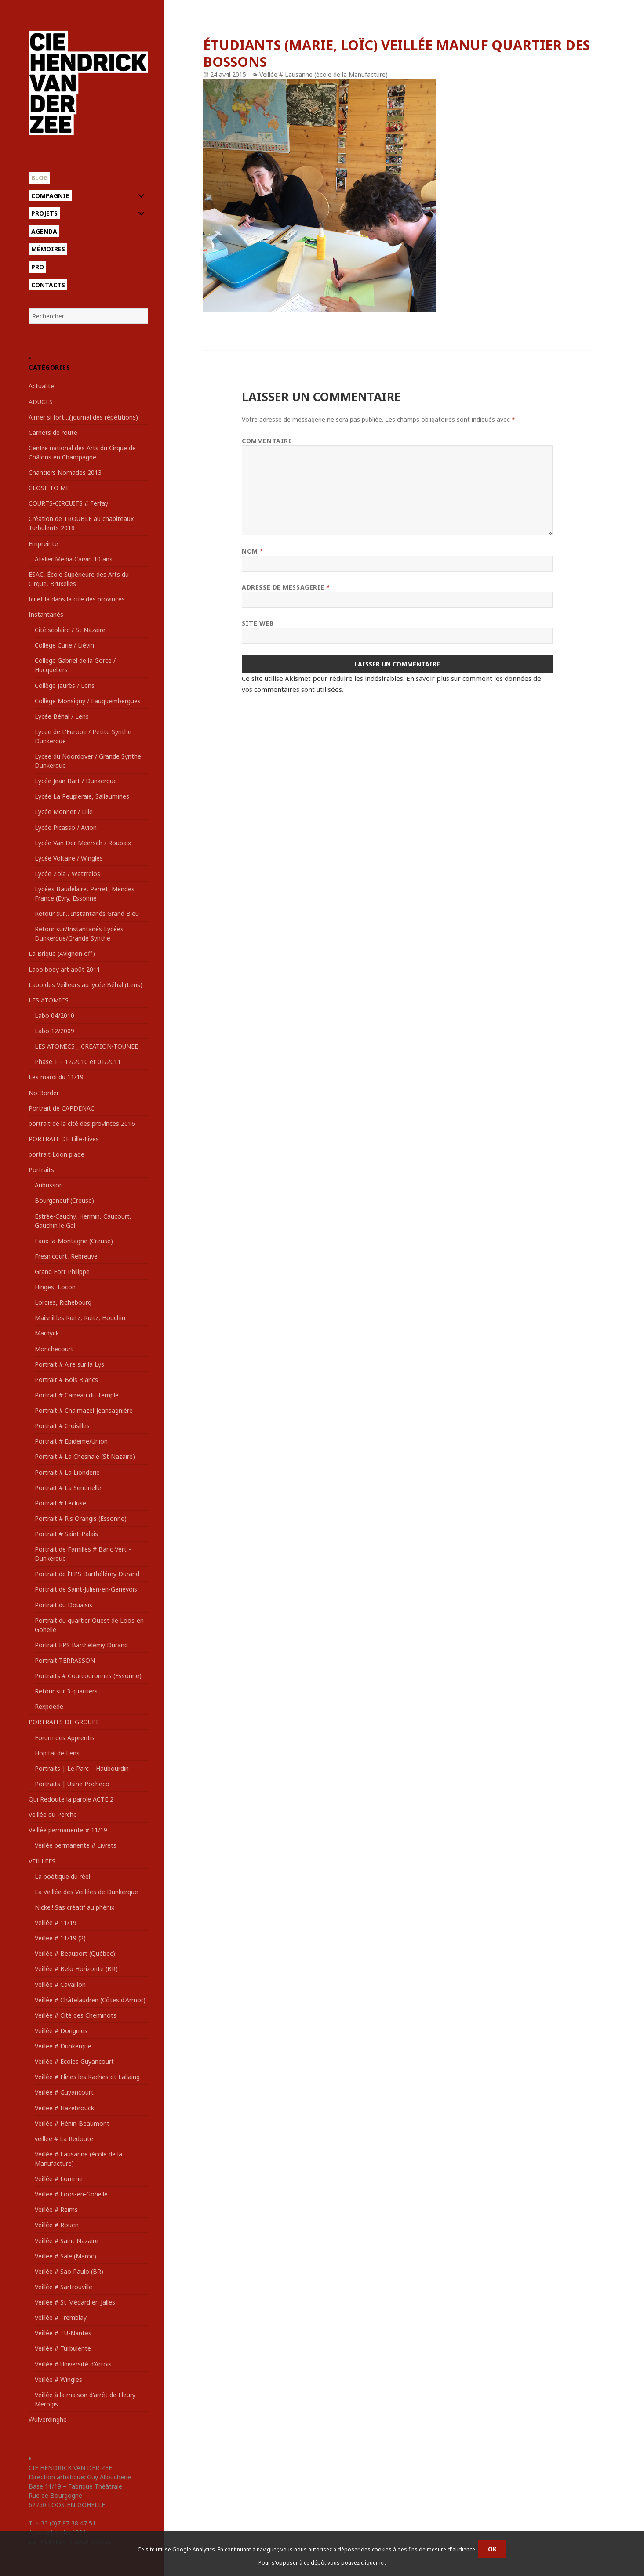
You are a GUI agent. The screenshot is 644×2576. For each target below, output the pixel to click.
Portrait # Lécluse (60, 1503)
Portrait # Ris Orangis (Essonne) (81, 1518)
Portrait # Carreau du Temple (77, 1395)
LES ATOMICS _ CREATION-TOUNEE (86, 1046)
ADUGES (41, 402)
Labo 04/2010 (54, 1015)
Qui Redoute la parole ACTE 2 (71, 1799)
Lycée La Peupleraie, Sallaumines (82, 796)
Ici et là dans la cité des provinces (77, 599)
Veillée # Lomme (59, 2178)
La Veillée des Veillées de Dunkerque (86, 1892)
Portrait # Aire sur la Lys (69, 1364)
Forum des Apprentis (65, 1737)
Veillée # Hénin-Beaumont (72, 2123)
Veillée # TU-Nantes (63, 2333)
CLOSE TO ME (49, 488)
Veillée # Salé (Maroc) (65, 2256)
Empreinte (43, 543)
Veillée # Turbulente (63, 2348)
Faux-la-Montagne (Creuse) (74, 1241)
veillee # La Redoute (64, 2139)
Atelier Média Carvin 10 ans (74, 559)
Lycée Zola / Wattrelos (67, 873)
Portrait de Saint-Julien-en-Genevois (86, 1589)
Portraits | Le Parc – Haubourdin (82, 1768)
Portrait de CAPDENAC (62, 1108)
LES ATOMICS (49, 1000)
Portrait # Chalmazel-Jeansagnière (84, 1410)
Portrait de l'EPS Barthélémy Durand (87, 1574)
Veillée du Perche (53, 1814)
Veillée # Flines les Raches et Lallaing (87, 2077)
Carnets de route (53, 432)
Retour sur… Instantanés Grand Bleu (87, 913)
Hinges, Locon (55, 1287)
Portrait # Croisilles (62, 1426)
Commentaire (267, 441)
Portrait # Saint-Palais (66, 1534)
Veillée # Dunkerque (63, 2046)
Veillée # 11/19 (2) (60, 1938)
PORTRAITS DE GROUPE (64, 1722)
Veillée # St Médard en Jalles (75, 2302)
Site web (257, 623)
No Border (44, 1093)
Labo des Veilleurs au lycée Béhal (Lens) (85, 984)
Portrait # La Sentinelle (68, 1487)
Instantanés (46, 614)
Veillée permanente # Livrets (75, 1845)
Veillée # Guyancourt (64, 2092)
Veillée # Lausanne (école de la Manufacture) (323, 74)
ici (382, 2562)
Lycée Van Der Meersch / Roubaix (83, 843)
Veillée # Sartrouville (63, 2287)
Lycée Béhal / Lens (62, 716)
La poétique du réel (62, 1876)
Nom (253, 551)
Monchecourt (54, 1349)
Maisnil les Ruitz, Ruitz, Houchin (80, 1317)
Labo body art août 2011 (64, 969)
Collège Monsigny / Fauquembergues (88, 701)
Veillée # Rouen (57, 2225)
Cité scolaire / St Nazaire (70, 630)
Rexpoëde (49, 1706)
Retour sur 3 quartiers (66, 1691)
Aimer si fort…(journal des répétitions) (83, 417)
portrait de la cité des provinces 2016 (82, 1123)
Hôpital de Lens (57, 1753)
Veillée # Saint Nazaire (66, 2240)
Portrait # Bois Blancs (66, 1379)
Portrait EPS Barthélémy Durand (81, 1645)
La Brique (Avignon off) (62, 953)
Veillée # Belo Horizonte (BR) (76, 1969)
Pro (37, 267)
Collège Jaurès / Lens (65, 685)
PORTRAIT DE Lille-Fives (64, 1139)
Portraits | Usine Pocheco (72, 1784)
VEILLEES (42, 1861)
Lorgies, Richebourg (63, 1302)
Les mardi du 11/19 (56, 1077)
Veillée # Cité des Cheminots (75, 2015)
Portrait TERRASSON (65, 1660)
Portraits (41, 1169)
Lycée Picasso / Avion (66, 827)
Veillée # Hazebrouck (64, 2108)
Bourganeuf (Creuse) (64, 1200)
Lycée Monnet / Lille (64, 811)
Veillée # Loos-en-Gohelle (71, 2194)
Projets (44, 213)
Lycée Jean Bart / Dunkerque (76, 781)
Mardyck (47, 1333)
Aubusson (49, 1185)
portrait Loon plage (56, 1154)
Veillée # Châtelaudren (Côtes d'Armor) (90, 2000)
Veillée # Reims (56, 2209)
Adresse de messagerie (286, 587)
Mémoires (48, 249)
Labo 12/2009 (54, 1031)
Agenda (44, 231)
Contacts (48, 285)
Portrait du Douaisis (63, 1605)
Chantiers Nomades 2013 (65, 472)
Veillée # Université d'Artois (73, 2364)
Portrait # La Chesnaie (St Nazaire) (85, 1456)
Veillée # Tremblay (61, 2317)
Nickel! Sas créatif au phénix (74, 1907)
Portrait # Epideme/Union (71, 1441)
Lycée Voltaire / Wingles (69, 858)
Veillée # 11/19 (55, 1922)
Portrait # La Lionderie (67, 1472)
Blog (39, 178)
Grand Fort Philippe (62, 1271)
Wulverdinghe (48, 2419)
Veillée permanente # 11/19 (68, 1830)
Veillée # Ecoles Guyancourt (74, 2061)
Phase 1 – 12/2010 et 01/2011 (78, 1061)
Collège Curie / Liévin (64, 645)
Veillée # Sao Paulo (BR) (69, 2271)
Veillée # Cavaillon (60, 1984)
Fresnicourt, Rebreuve (66, 1256)
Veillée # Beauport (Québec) (75, 1953)
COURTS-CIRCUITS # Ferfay (68, 503)
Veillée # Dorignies (61, 2030)
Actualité (41, 386)
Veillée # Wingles (58, 2379)
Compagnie (50, 196)
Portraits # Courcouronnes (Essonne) (88, 1676)
